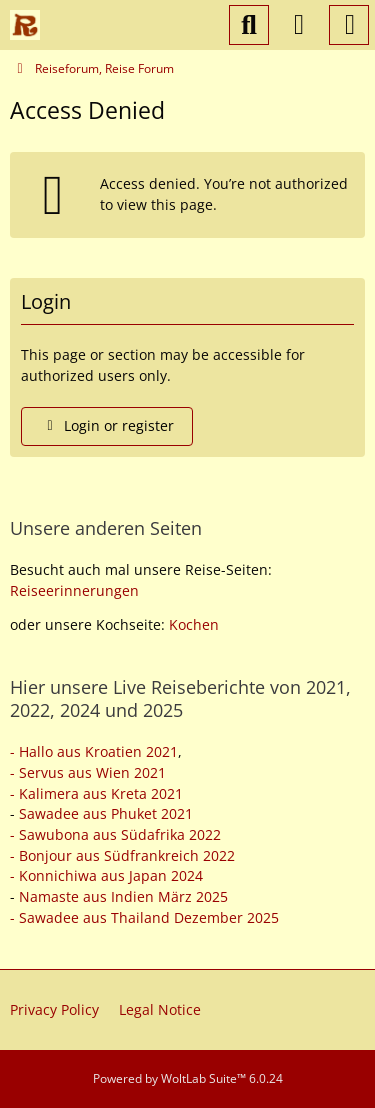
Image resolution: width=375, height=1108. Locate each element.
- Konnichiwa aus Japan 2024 (106, 875)
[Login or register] (299, 25)
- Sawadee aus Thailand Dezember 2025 (144, 917)
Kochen (194, 624)
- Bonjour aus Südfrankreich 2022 (122, 855)
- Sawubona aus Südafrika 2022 (115, 834)
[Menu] (349, 25)
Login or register (107, 425)
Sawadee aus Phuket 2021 (106, 813)
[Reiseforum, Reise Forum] (25, 25)
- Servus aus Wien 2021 (88, 772)
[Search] (249, 25)
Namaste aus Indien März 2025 (123, 896)
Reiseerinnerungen (74, 590)
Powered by (188, 1078)
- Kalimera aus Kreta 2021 (96, 793)
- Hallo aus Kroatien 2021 (94, 751)
